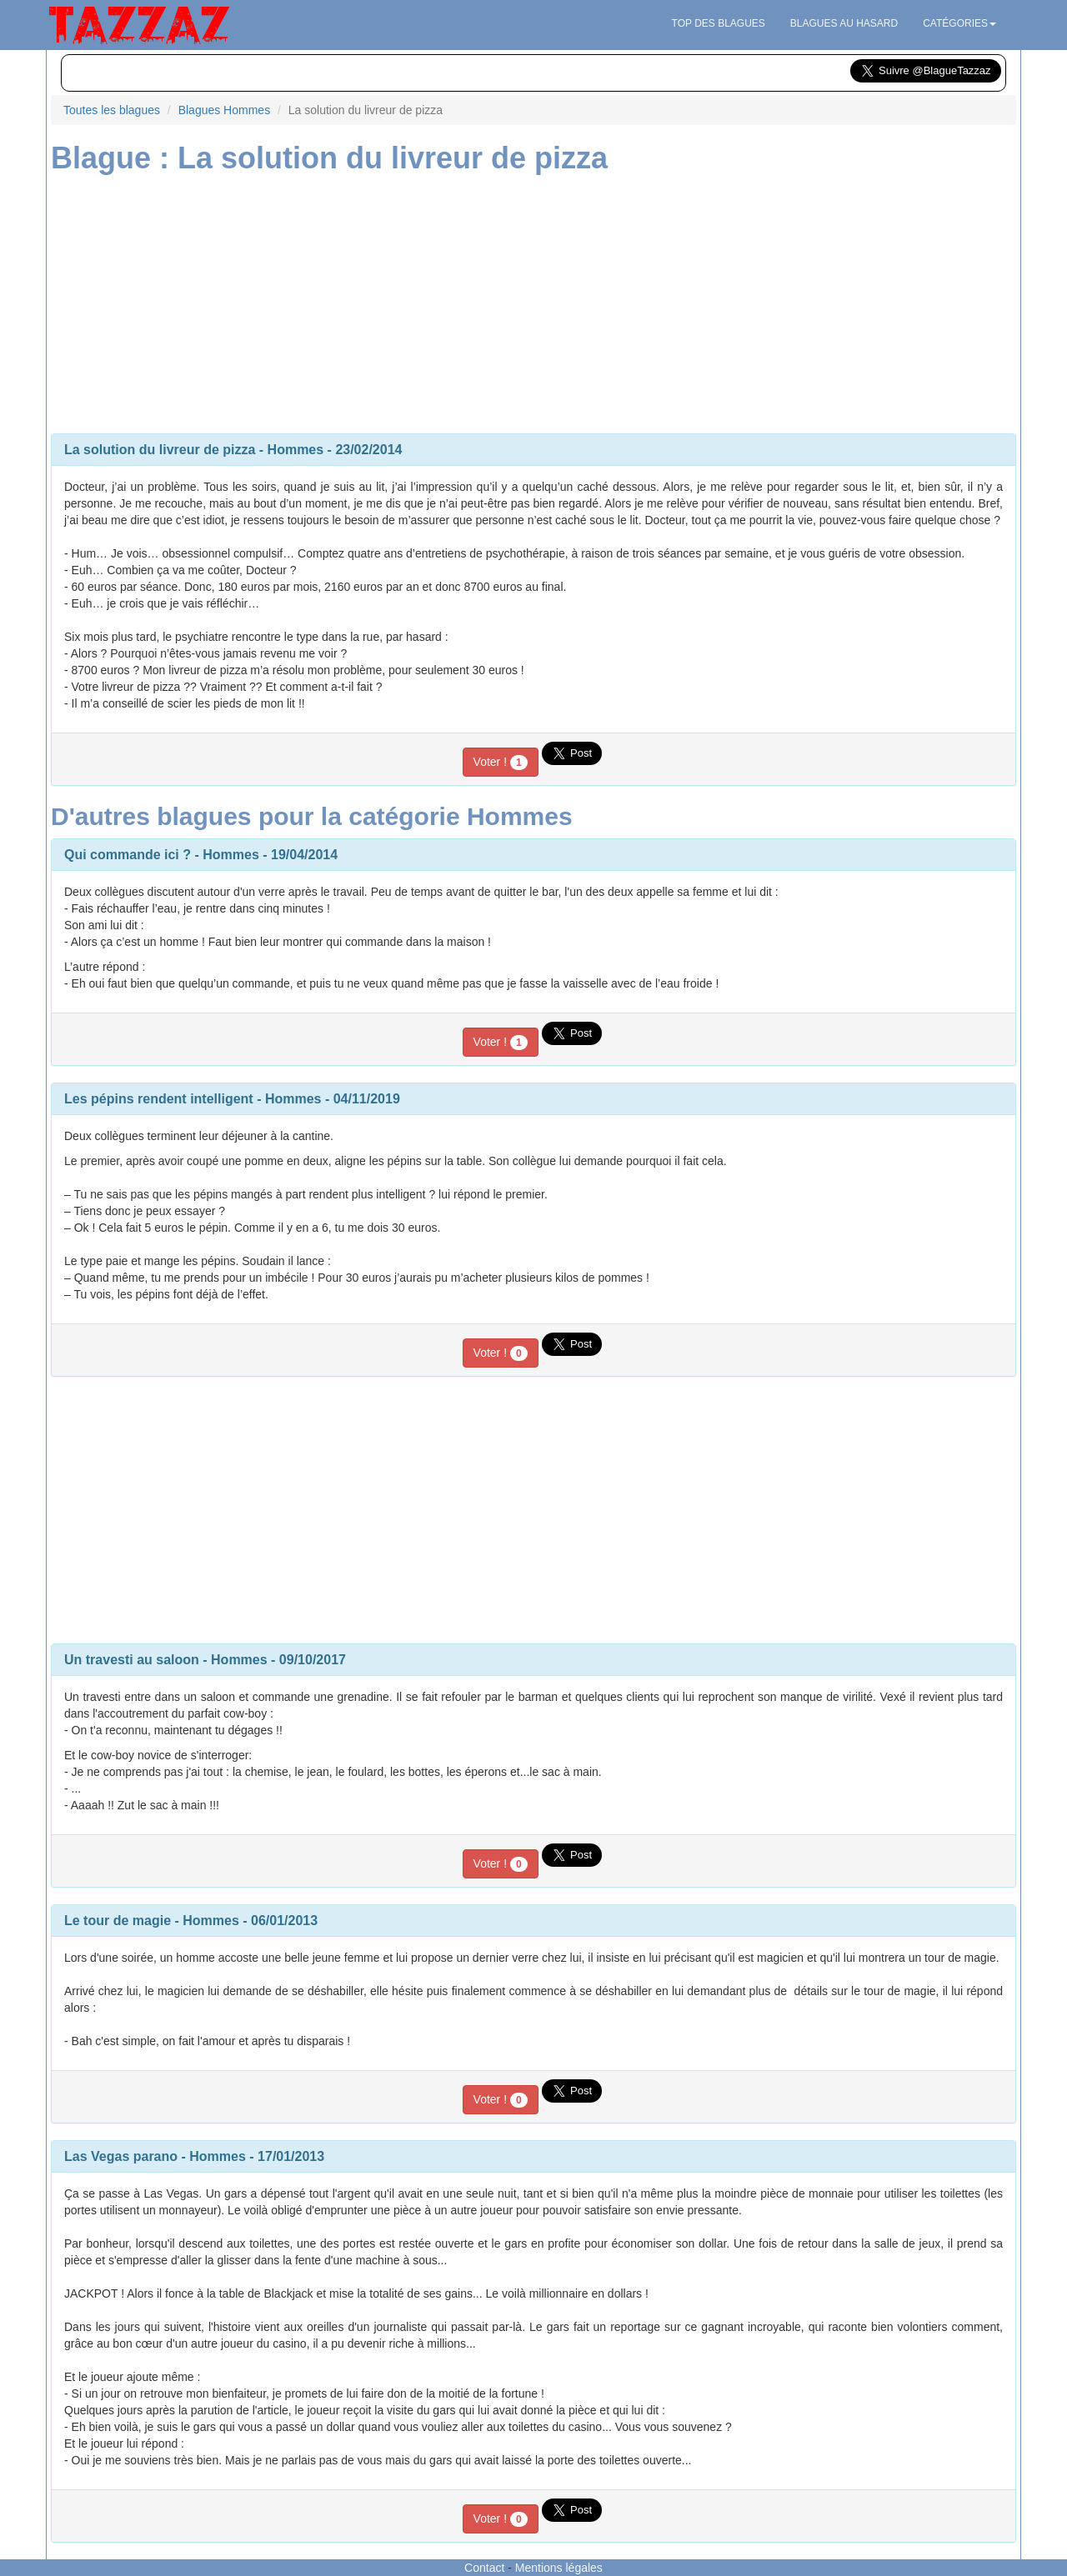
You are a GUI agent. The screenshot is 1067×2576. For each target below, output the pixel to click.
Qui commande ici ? (127, 855)
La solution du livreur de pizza (159, 450)
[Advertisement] (533, 300)
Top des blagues (718, 23)
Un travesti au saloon (131, 1660)
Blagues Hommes (224, 110)
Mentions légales (559, 2567)
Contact (484, 2567)
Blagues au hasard (844, 23)
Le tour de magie (117, 1920)
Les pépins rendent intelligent (158, 1099)
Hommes (296, 450)
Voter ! (500, 762)
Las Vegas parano (121, 2156)
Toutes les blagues (111, 110)
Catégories (959, 23)
